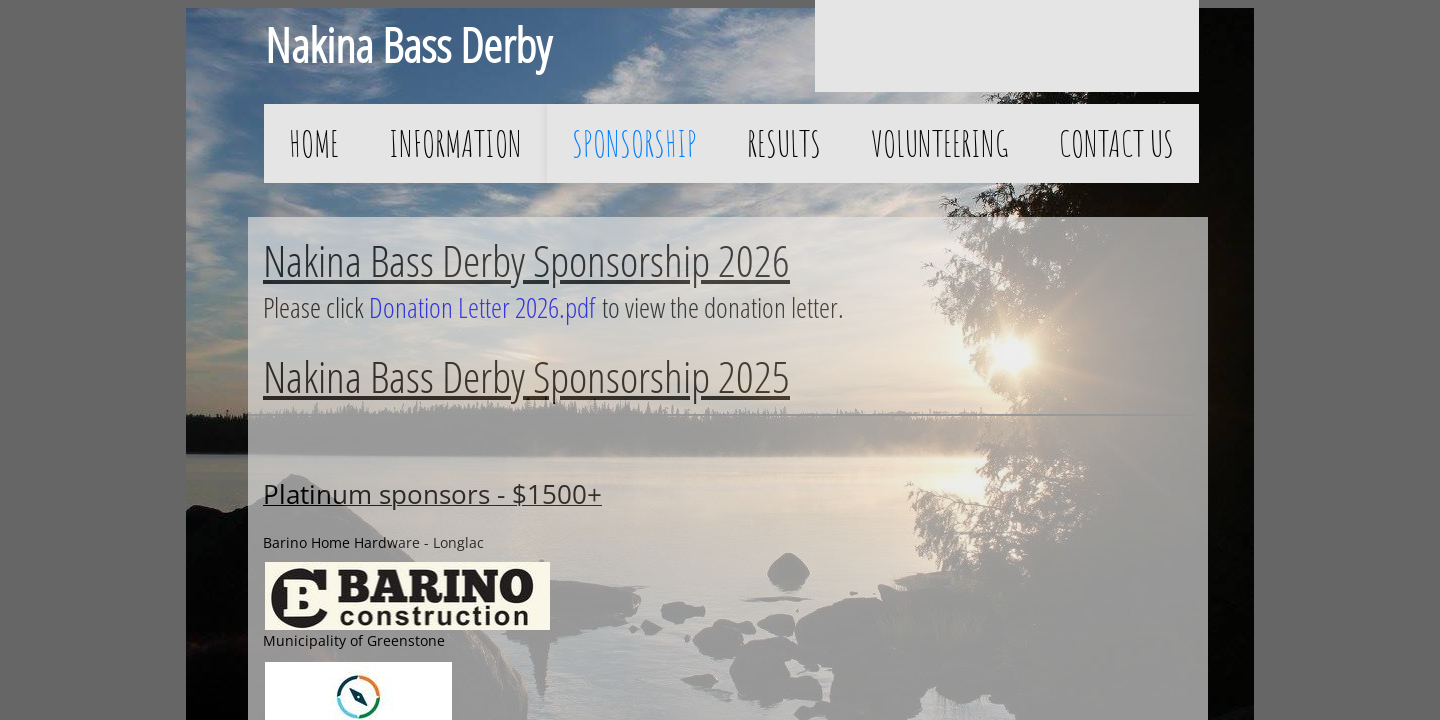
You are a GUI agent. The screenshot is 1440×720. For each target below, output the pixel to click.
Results (784, 143)
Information (455, 143)
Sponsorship (634, 143)
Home (314, 143)
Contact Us (1116, 143)
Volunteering (940, 143)
